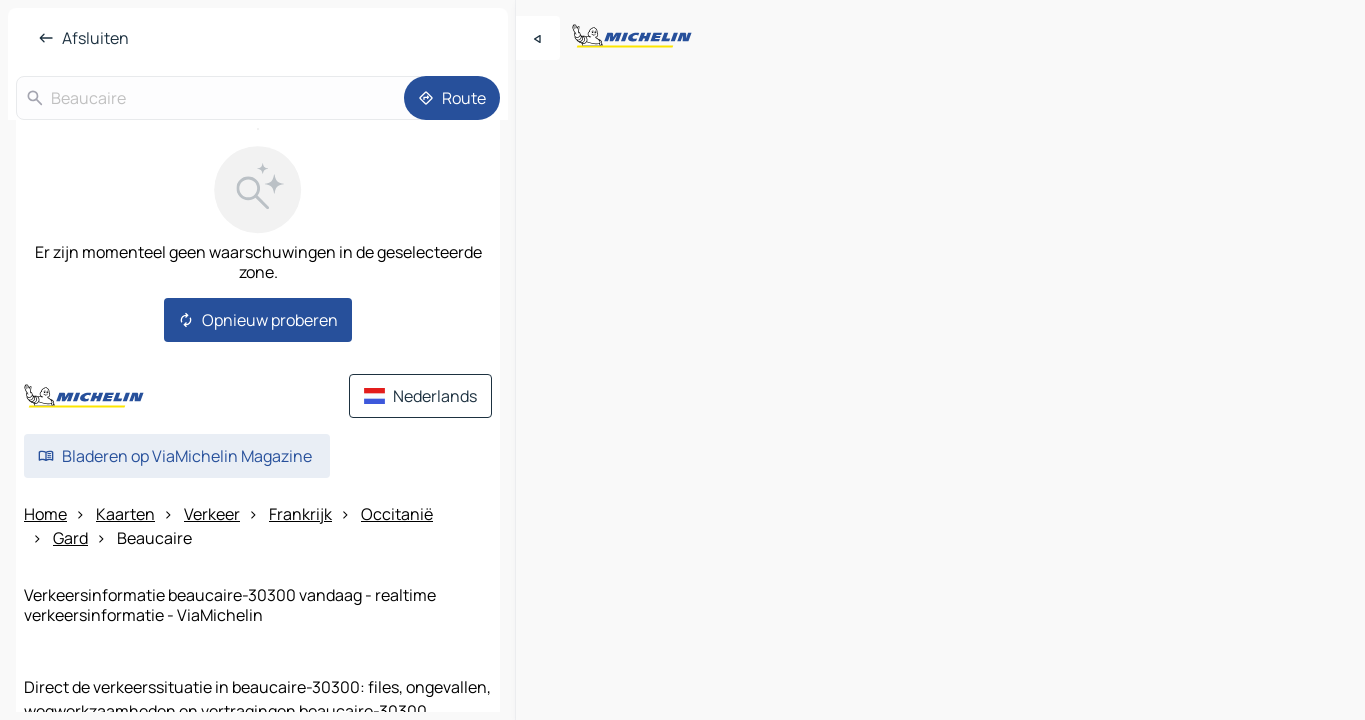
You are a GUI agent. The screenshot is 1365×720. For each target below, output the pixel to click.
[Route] (452, 98)
